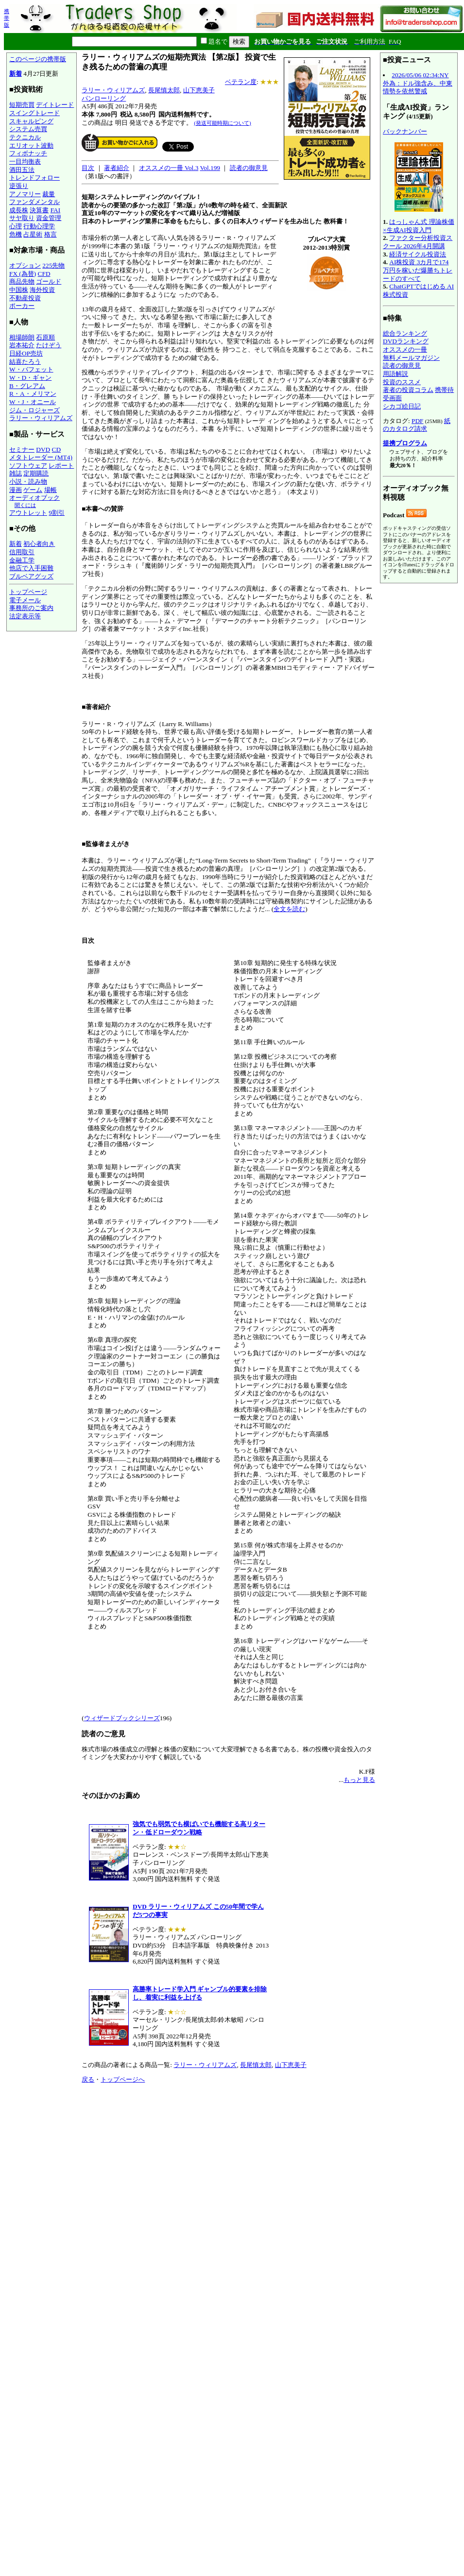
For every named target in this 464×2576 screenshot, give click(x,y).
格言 (50, 234)
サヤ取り (21, 217)
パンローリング (104, 98)
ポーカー (21, 305)
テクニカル (25, 137)
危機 (15, 234)
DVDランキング (406, 341)
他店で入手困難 (31, 568)
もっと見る (359, 1779)
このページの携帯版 (37, 59)
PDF (417, 420)
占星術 (32, 234)
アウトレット (28, 512)
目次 (88, 167)
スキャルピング (31, 121)
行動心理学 (39, 226)
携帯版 (6, 18)
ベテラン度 (241, 81)
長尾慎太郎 (164, 90)
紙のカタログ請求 (416, 425)
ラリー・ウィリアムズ (40, 418)
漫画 (15, 489)
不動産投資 (25, 298)
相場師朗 (21, 337)
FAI (56, 210)
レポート (61, 465)
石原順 (45, 337)
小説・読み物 (28, 481)
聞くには (25, 505)
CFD (44, 273)
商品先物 (21, 281)
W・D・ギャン (30, 377)
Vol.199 (210, 167)
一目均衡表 (25, 161)
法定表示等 (25, 616)
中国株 (18, 289)
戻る (88, 2079)
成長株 (18, 210)
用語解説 (395, 373)
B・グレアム (27, 386)
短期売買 (21, 104)
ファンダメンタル (34, 201)
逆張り (18, 185)
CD (56, 449)
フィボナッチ (28, 153)
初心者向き (39, 543)
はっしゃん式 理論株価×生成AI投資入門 (418, 226)
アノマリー (25, 194)
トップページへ (123, 2079)
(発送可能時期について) (222, 123)
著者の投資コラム (408, 389)
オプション (25, 265)
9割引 (57, 512)
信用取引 (21, 552)
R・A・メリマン (32, 393)
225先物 (53, 265)
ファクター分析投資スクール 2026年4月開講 (417, 242)
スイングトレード (34, 113)
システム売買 (28, 129)
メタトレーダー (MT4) (40, 457)
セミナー (21, 449)
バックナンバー (405, 131)
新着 (15, 73)
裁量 (48, 194)
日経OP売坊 (26, 353)
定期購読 (36, 473)
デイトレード (55, 104)
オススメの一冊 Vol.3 (169, 167)
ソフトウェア (28, 465)
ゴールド (48, 281)
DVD (43, 449)
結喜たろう (25, 361)
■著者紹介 (96, 707)
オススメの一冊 (405, 349)
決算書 (39, 210)
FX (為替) (22, 273)
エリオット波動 (31, 145)
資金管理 (48, 217)
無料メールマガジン (411, 357)
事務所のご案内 (31, 607)
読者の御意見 (249, 167)
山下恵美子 (199, 90)
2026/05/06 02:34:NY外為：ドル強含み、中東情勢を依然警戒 (417, 83)
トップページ (28, 591)
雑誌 (15, 473)
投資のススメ (402, 382)
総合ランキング (405, 333)
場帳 (50, 489)
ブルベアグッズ (31, 576)
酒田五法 (21, 169)
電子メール (25, 600)
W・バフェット (31, 369)
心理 (15, 226)
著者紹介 (116, 167)
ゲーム (32, 489)
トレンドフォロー (34, 177)
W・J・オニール (32, 402)
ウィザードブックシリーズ (122, 1718)
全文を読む (289, 909)
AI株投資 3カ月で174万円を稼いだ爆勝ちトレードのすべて (417, 270)
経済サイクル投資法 (417, 254)
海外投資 (42, 289)
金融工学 (21, 560)
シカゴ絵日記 (402, 406)
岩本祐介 (21, 345)
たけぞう (48, 345)
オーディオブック (34, 497)
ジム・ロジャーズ (34, 410)
